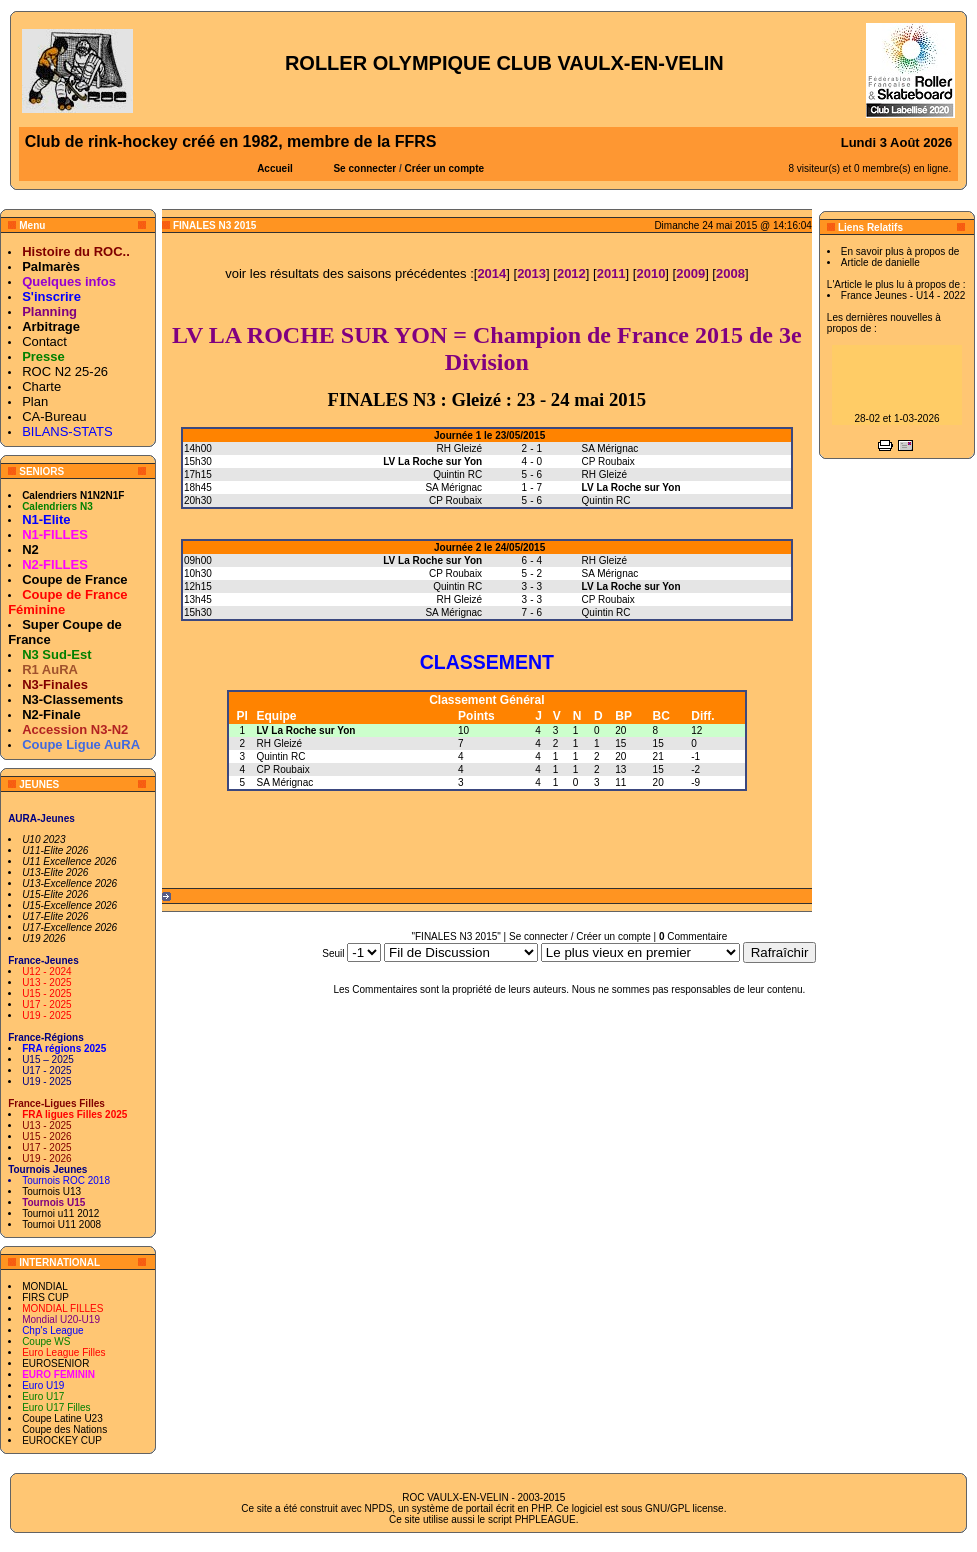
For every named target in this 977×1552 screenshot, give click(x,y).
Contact (44, 341)
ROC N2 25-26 (65, 371)
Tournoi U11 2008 (61, 1224)
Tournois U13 (51, 1191)
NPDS (379, 1508)
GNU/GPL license (684, 1508)
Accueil (275, 168)
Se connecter (364, 168)
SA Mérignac (285, 782)
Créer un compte (444, 168)
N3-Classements (72, 699)
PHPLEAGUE (545, 1519)
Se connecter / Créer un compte (580, 936)
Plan (35, 401)
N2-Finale (51, 714)
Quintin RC (281, 756)
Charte (41, 386)
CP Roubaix (283, 769)
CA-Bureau (54, 416)
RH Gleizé (280, 743)
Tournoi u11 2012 (60, 1213)
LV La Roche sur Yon (306, 730)
